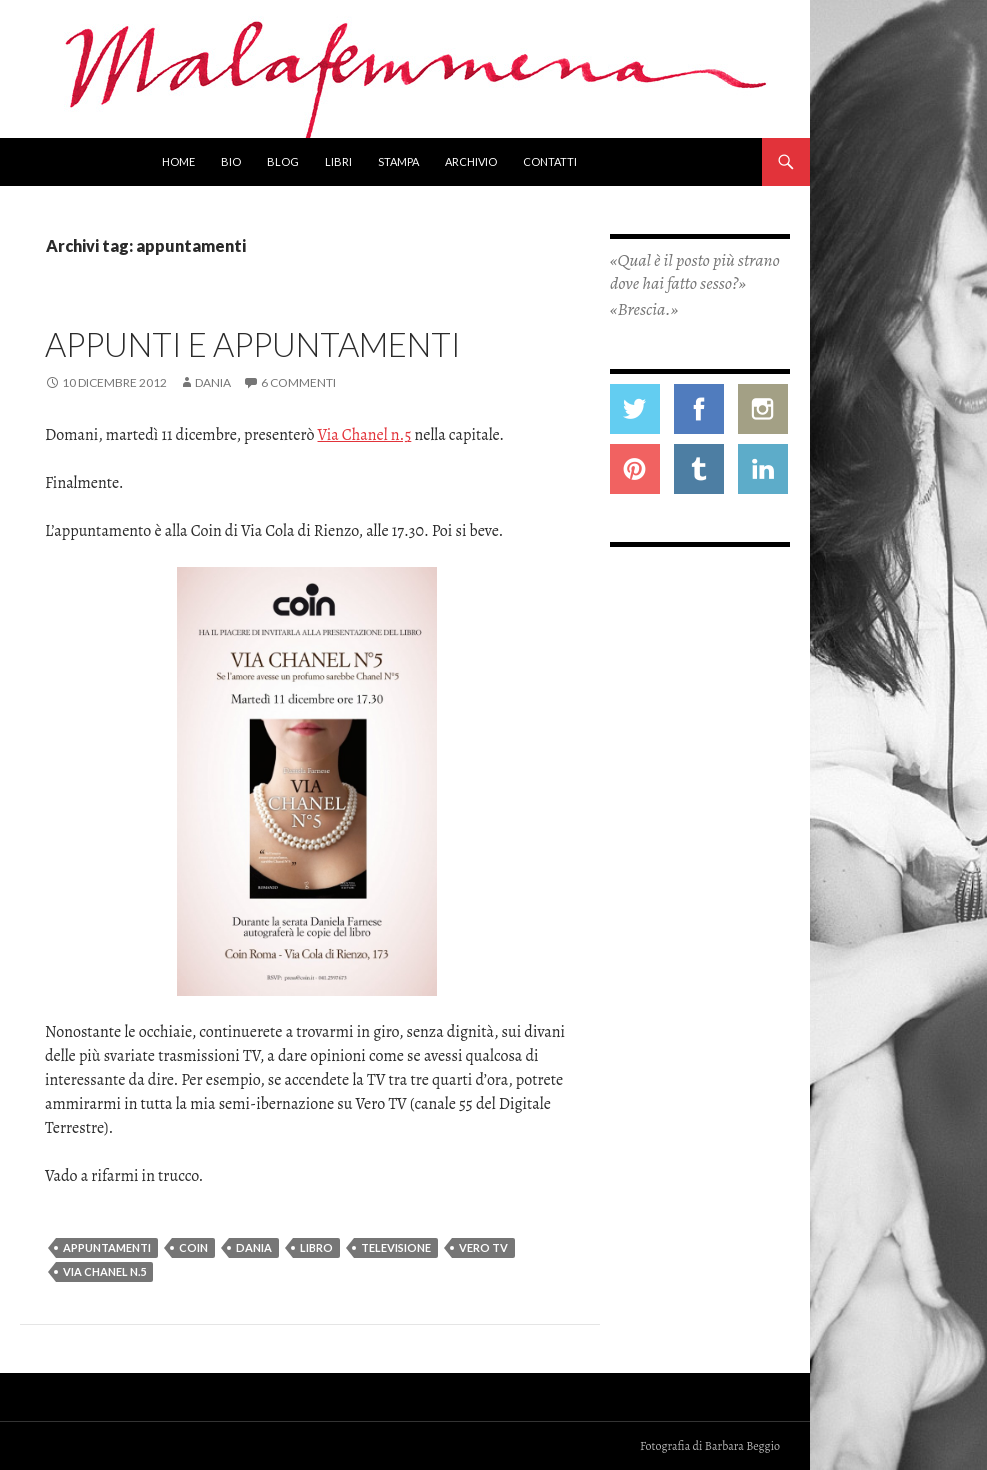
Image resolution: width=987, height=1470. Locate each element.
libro (316, 1247)
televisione (396, 1247)
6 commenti (298, 382)
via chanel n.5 (104, 1271)
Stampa (398, 161)
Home (178, 161)
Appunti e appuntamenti (253, 344)
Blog (283, 161)
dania (254, 1247)
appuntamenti (107, 1247)
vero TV (483, 1247)
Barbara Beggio (742, 1446)
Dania (213, 382)
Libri (338, 161)
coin (193, 1247)
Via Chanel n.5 (365, 435)
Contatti (550, 161)
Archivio (471, 161)
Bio (231, 161)
